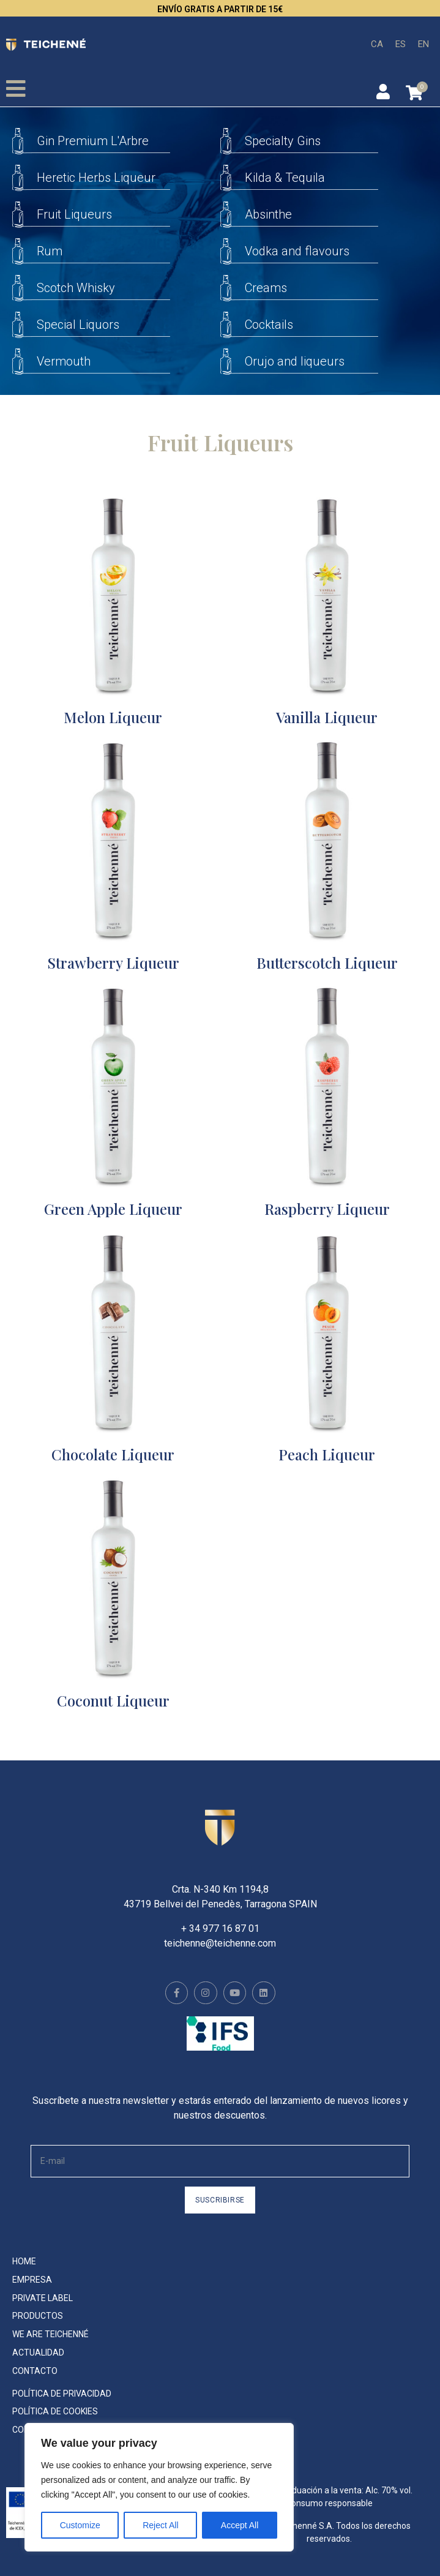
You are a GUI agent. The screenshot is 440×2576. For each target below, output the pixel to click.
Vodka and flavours (297, 251)
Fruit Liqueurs (74, 214)
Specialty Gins (283, 140)
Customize (80, 2525)
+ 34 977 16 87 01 (220, 1928)
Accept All (239, 2525)
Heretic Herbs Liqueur (96, 177)
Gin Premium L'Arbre (93, 140)
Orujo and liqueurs (295, 361)
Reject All (160, 2525)
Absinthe (268, 214)
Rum (49, 251)
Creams (266, 287)
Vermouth (64, 361)
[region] (159, 2487)
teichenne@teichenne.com (220, 1943)
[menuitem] (377, 44)
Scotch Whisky (76, 287)
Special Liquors (78, 324)
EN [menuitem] (423, 43)
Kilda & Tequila (285, 177)
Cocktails (269, 324)
